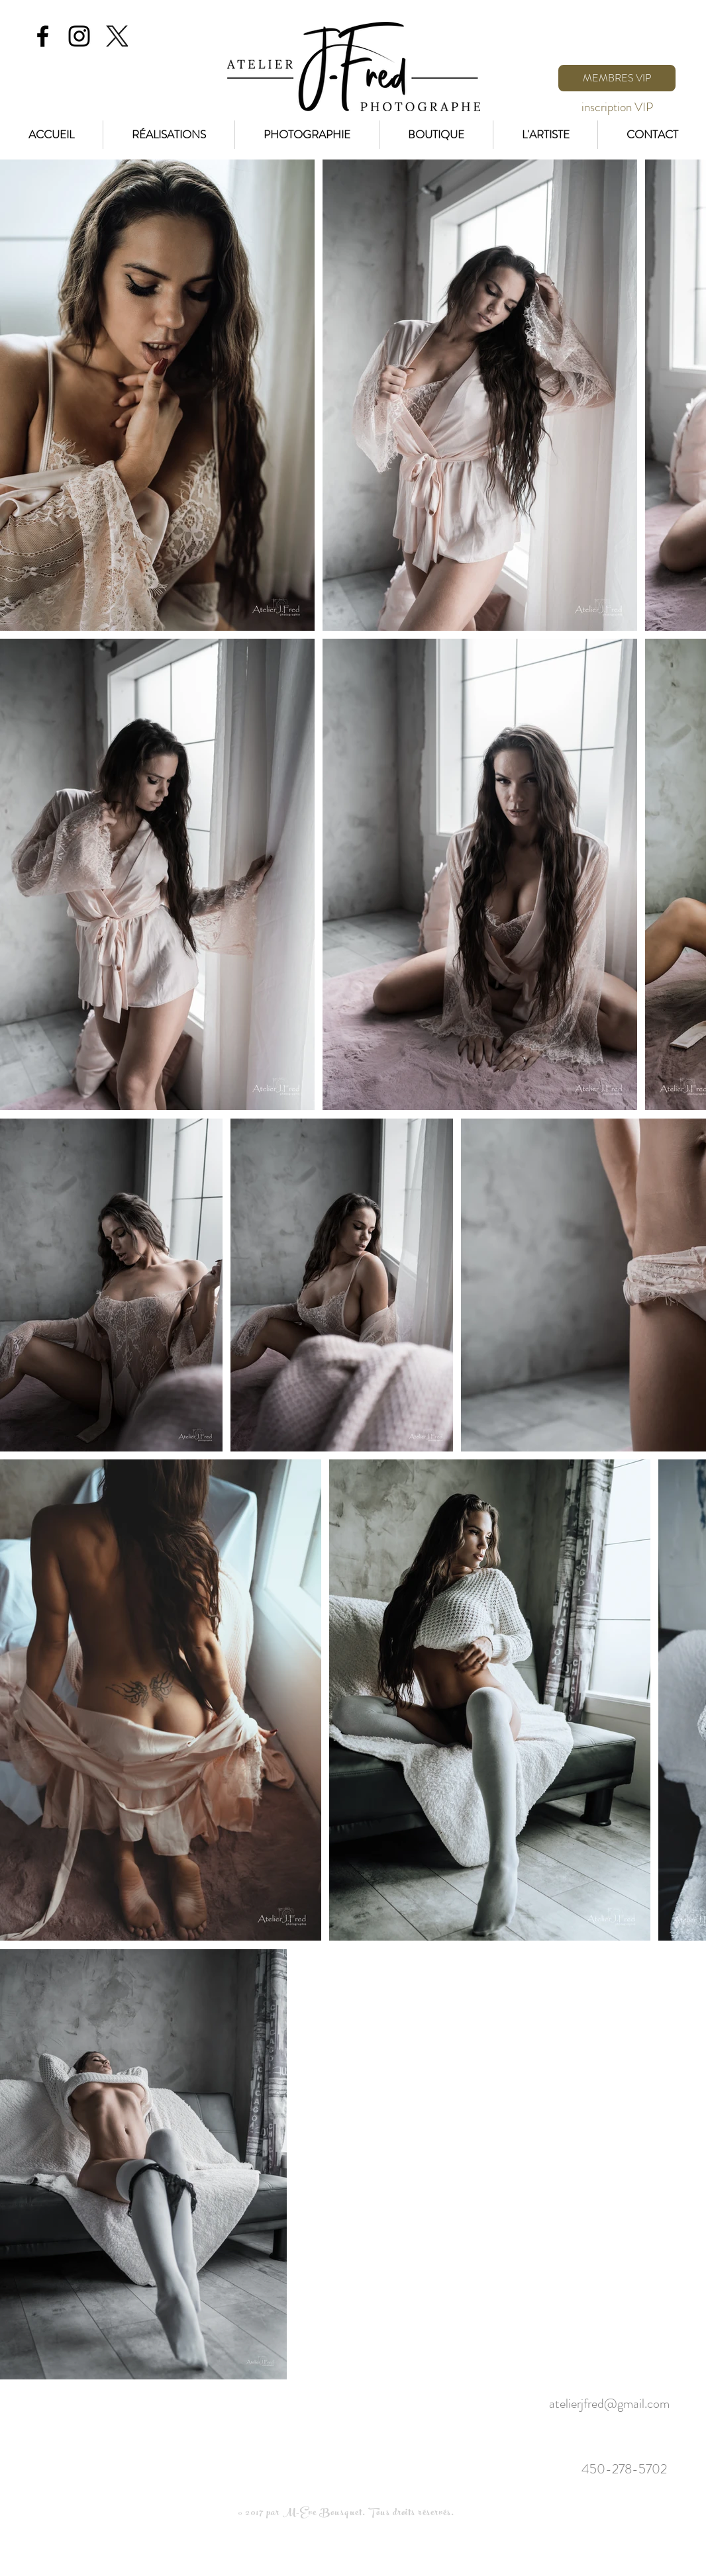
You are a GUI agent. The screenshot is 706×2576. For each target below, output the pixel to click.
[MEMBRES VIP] (617, 78)
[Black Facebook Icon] (42, 36)
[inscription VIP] (617, 107)
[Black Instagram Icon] (79, 36)
